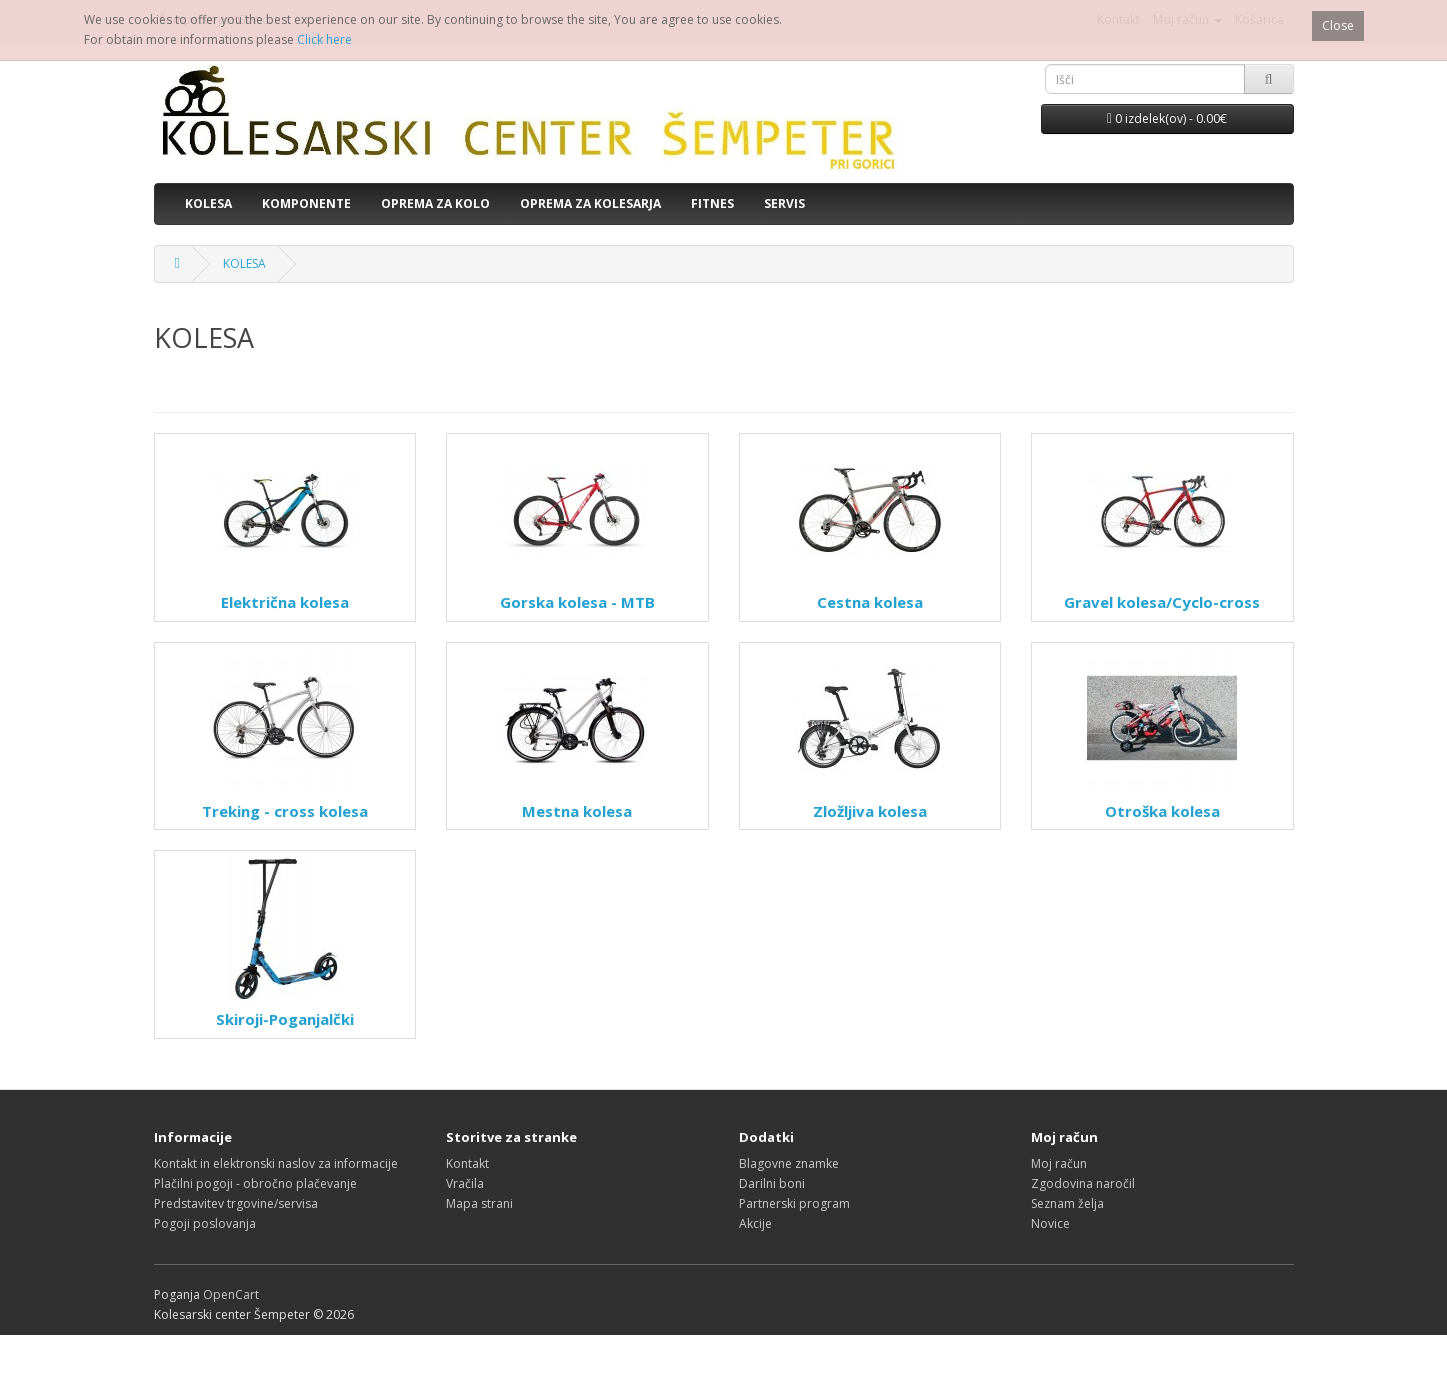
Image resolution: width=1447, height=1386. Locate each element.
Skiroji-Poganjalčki (285, 1019)
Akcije (755, 1223)
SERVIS (784, 203)
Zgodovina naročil (1083, 1183)
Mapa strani (479, 1203)
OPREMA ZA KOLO (435, 203)
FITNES (712, 203)
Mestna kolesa (577, 811)
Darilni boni (772, 1183)
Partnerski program (794, 1203)
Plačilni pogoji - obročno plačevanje (255, 1183)
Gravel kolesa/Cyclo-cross (1162, 602)
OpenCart (231, 1294)
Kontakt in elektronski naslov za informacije (276, 1163)
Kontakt (467, 1163)
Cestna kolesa (870, 602)
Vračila (465, 1183)
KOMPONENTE (306, 203)
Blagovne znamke (789, 1163)
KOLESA (208, 203)
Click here (324, 39)
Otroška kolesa (1162, 811)
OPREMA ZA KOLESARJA (590, 203)
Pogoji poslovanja (205, 1223)
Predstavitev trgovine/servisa (236, 1203)
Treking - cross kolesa (285, 811)
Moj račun (1059, 1163)
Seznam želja (1067, 1203)
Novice (1050, 1223)
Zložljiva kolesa (870, 811)
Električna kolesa (285, 602)
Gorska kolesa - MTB (577, 602)
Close (1338, 25)
